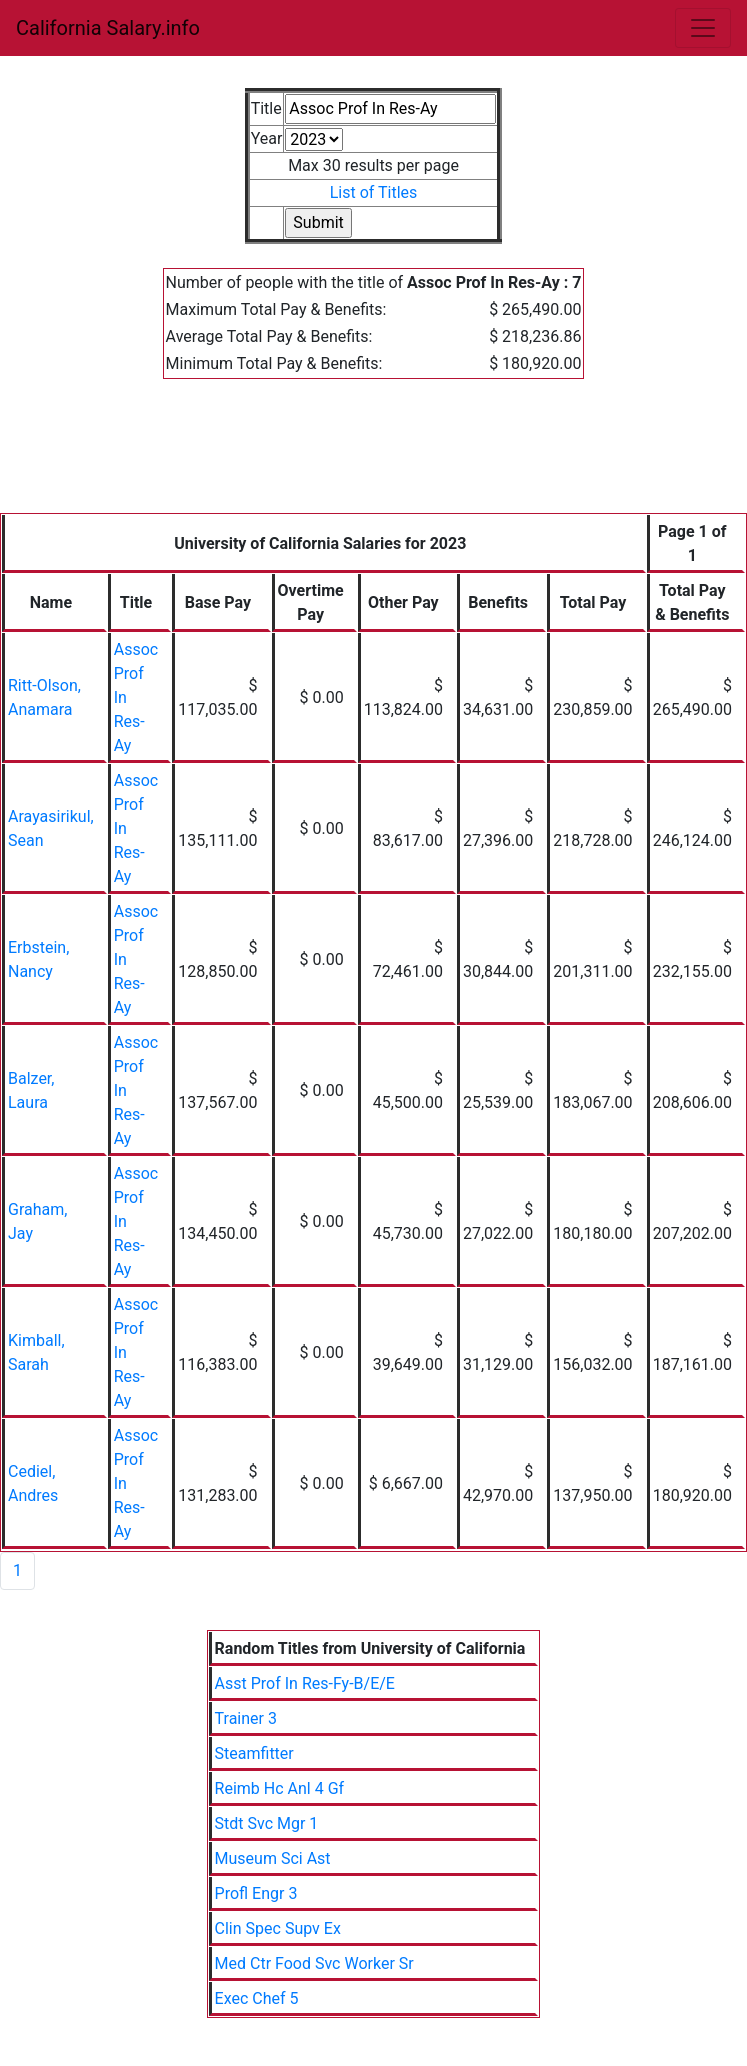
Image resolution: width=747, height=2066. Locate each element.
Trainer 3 (246, 1718)
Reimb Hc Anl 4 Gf (280, 1788)
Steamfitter (254, 1753)
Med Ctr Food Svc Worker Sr (314, 1963)
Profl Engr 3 (256, 1893)
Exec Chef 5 (257, 1998)
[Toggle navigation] (703, 28)
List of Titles (374, 192)
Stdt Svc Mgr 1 (267, 1823)
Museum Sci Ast (273, 1858)
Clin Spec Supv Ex (278, 1928)
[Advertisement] (373, 458)
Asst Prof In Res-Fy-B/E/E (305, 1683)
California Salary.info (108, 28)
